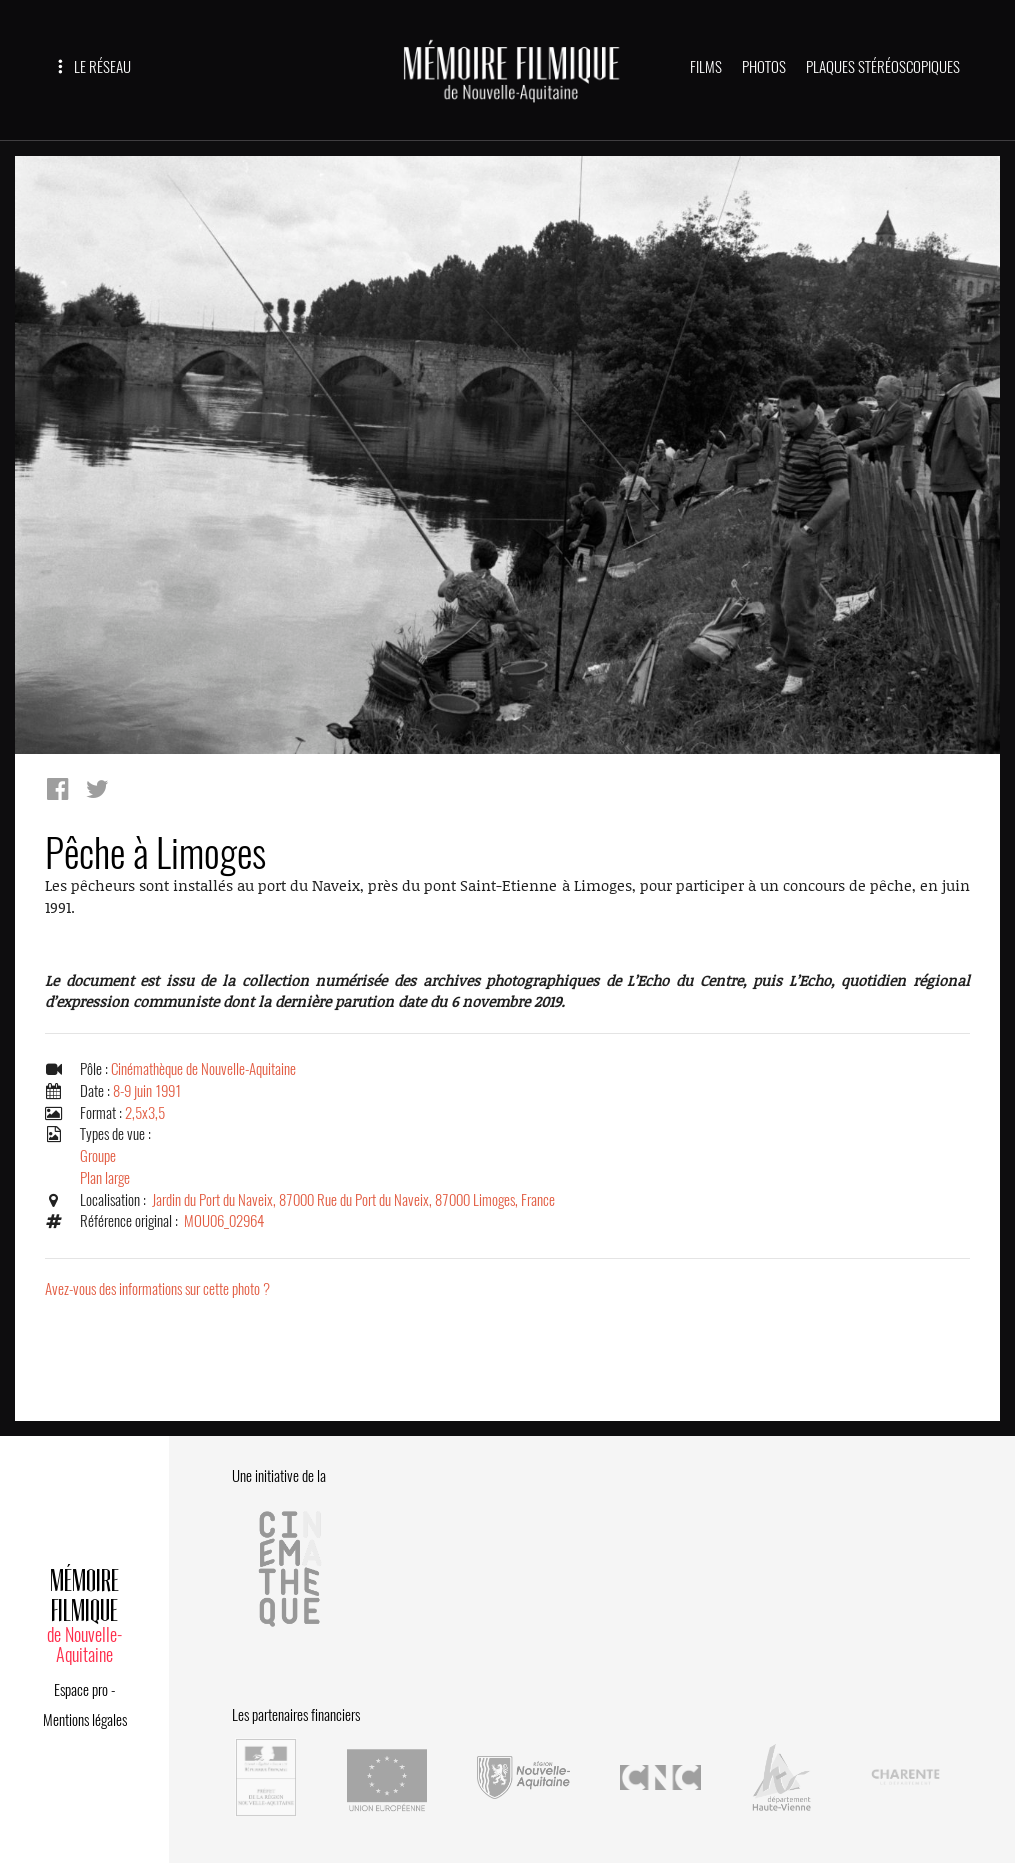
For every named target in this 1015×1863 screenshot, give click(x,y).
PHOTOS (764, 67)
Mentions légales (85, 1720)
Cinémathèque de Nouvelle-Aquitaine (203, 1069)
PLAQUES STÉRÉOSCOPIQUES (883, 67)
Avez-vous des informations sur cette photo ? (157, 1289)
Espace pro (81, 1690)
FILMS (706, 67)
